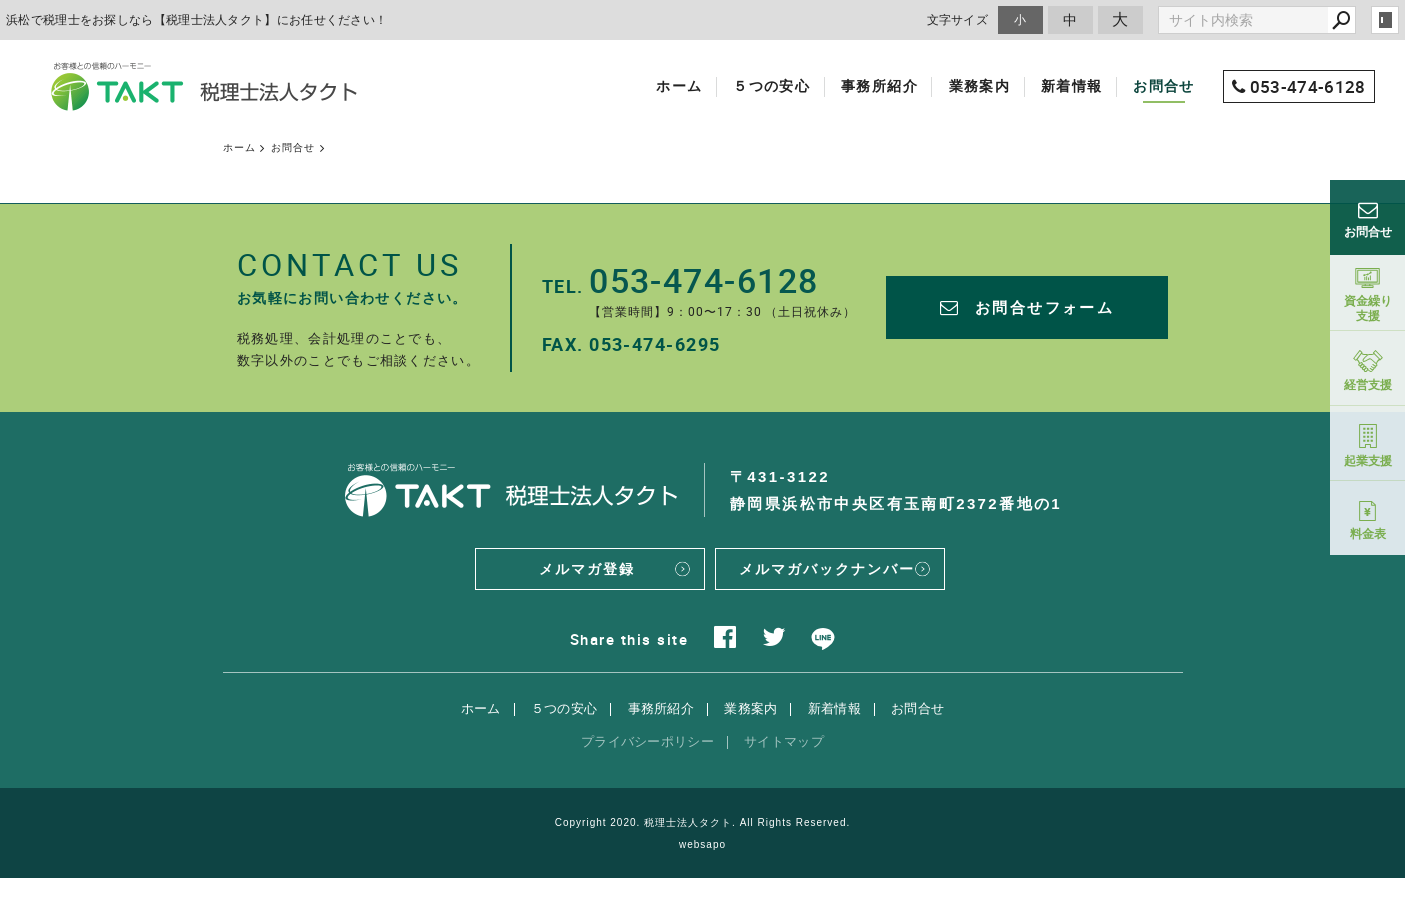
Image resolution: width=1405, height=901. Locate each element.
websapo (702, 867)
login (1385, 20)
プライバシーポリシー (647, 763)
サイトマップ (784, 763)
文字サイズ (958, 19)
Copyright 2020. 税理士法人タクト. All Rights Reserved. (703, 844)
